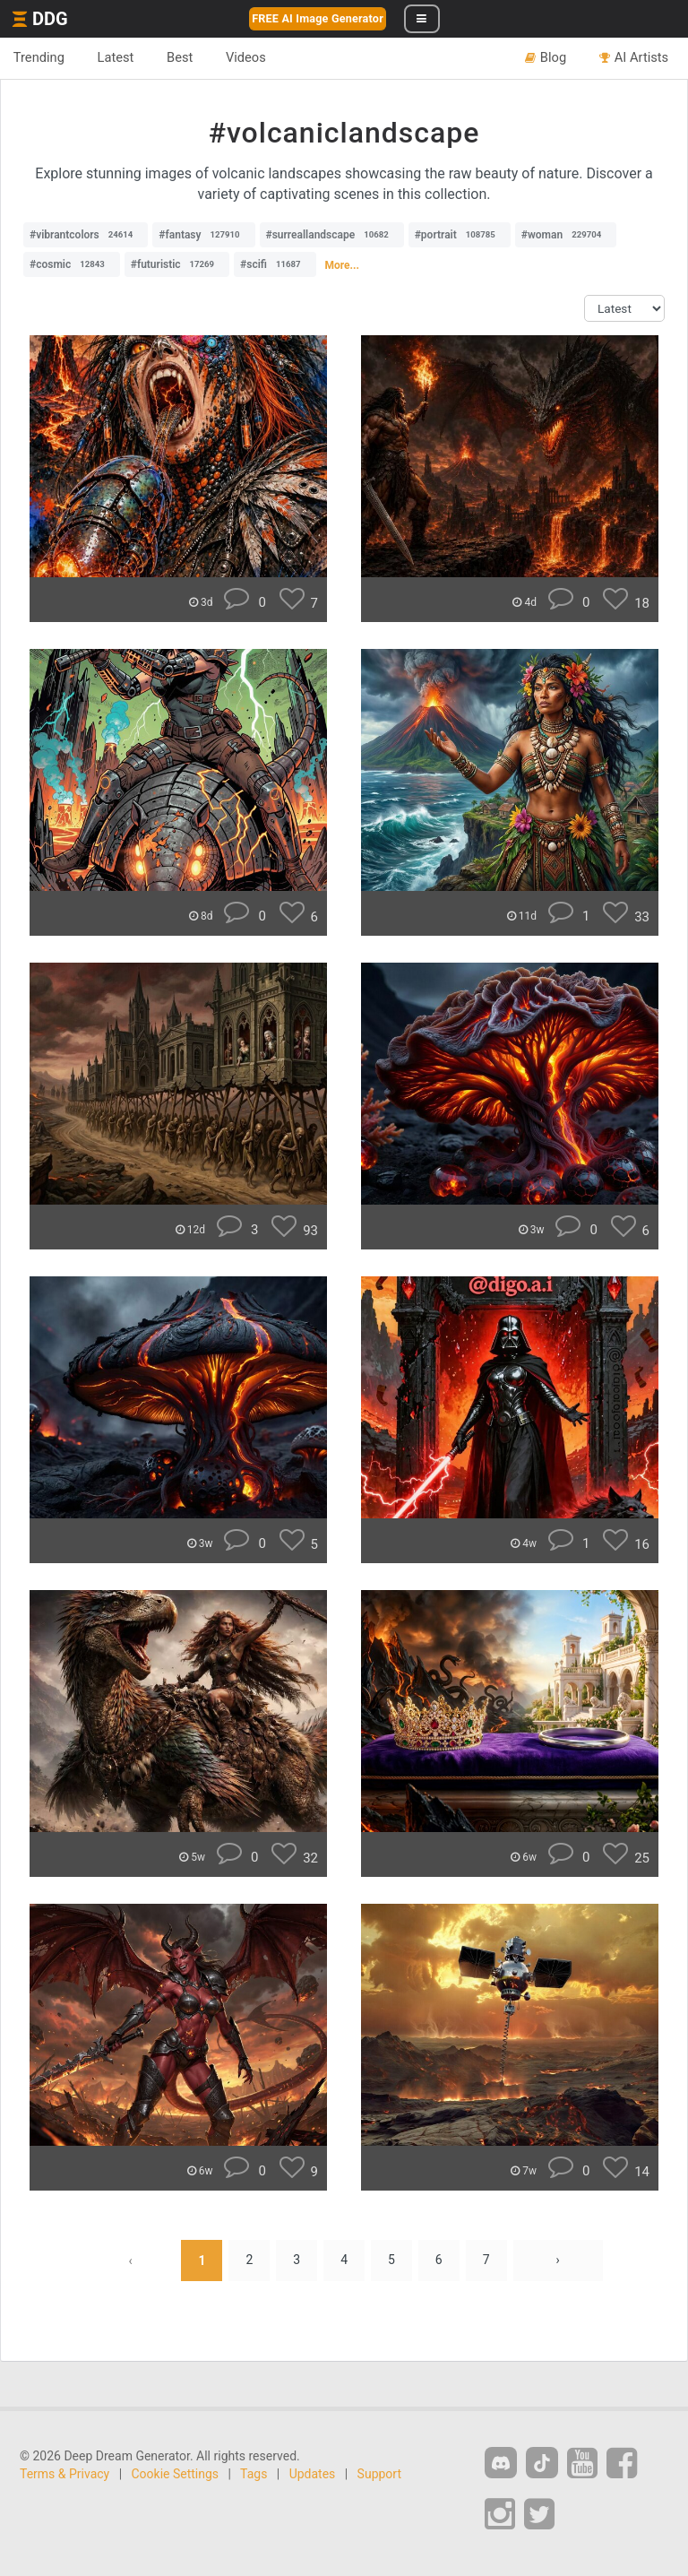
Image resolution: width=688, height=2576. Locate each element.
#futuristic (177, 264)
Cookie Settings (175, 2474)
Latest (116, 57)
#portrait (459, 234)
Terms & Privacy (64, 2474)
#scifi (274, 264)
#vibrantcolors (86, 234)
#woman (565, 234)
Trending (38, 57)
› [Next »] (558, 2260)
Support (379, 2474)
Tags (253, 2474)
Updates (312, 2474)
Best (181, 57)
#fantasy (203, 234)
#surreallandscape (332, 234)
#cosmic (72, 264)
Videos (247, 57)
